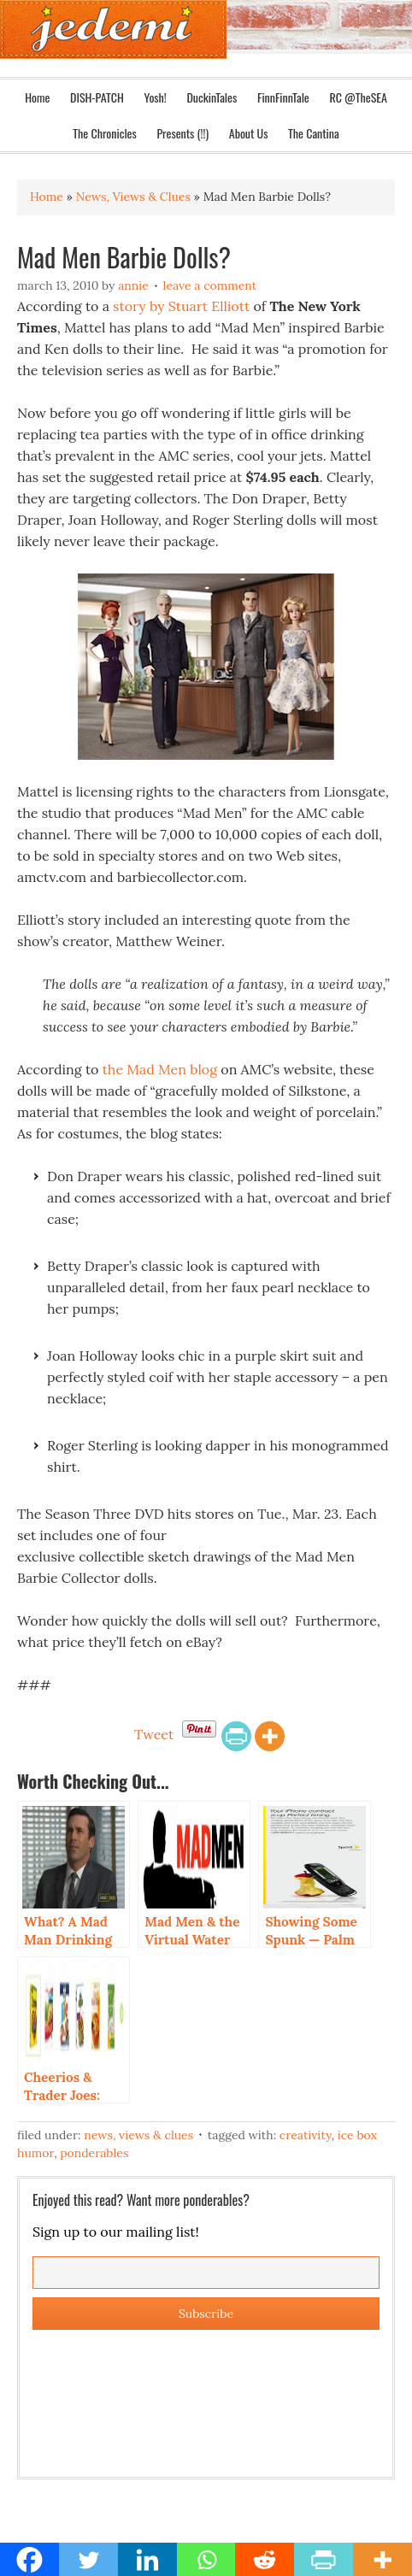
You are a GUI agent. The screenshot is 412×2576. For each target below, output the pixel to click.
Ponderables (94, 2153)
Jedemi (113, 29)
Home (37, 97)
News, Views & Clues (138, 2135)
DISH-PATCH (97, 97)
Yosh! (155, 97)
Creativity (306, 2135)
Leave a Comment (210, 285)
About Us (248, 133)
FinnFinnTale (283, 97)
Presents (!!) (182, 133)
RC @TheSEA (357, 97)
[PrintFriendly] (236, 1736)
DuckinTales (211, 97)
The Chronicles (104, 133)
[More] (270, 1736)
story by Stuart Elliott (179, 306)
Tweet (154, 1734)
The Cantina (313, 133)
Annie (133, 285)
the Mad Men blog (160, 1069)
